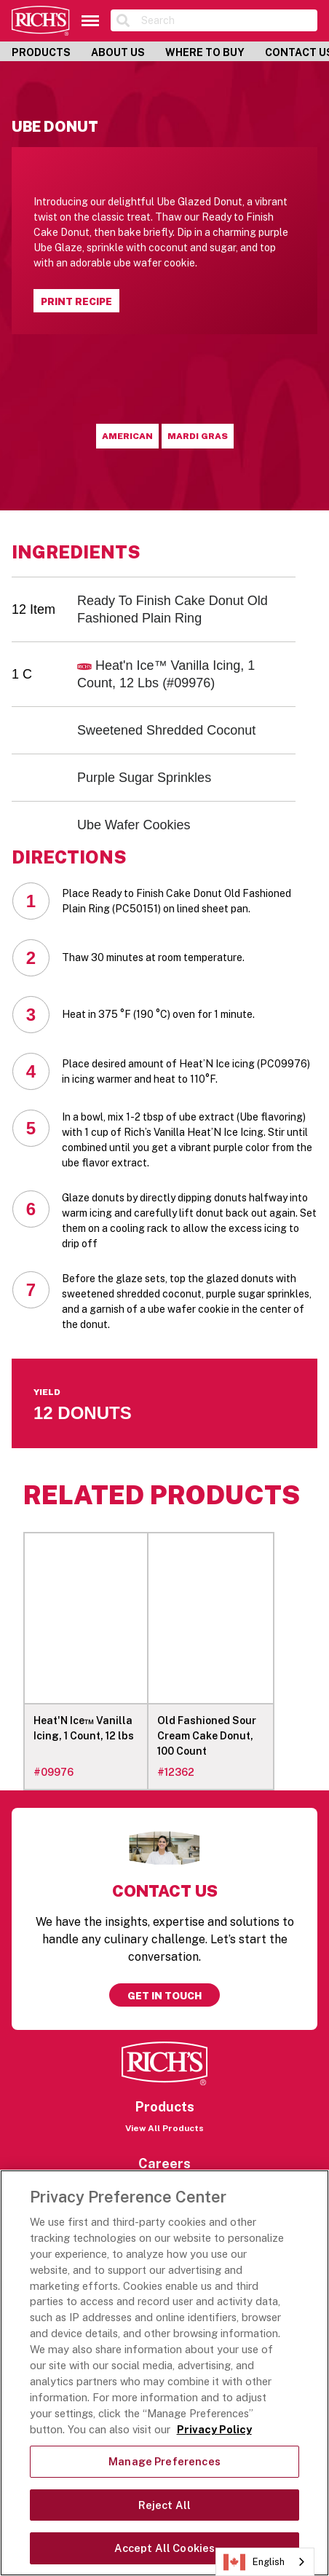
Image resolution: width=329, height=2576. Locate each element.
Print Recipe (76, 301)
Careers (164, 2163)
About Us (118, 52)
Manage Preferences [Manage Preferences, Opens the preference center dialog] (164, 2461)
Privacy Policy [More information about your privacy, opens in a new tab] (214, 2429)
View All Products (164, 2128)
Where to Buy (205, 52)
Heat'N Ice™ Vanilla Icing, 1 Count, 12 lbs (83, 1728)
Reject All (164, 2505)
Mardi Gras (197, 436)
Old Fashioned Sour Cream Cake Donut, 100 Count (206, 1736)
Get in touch (164, 1996)
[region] (164, 2373)
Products (41, 52)
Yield (46, 1392)
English (254, 2562)
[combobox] (264, 2562)
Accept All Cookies (164, 2548)
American (127, 436)
